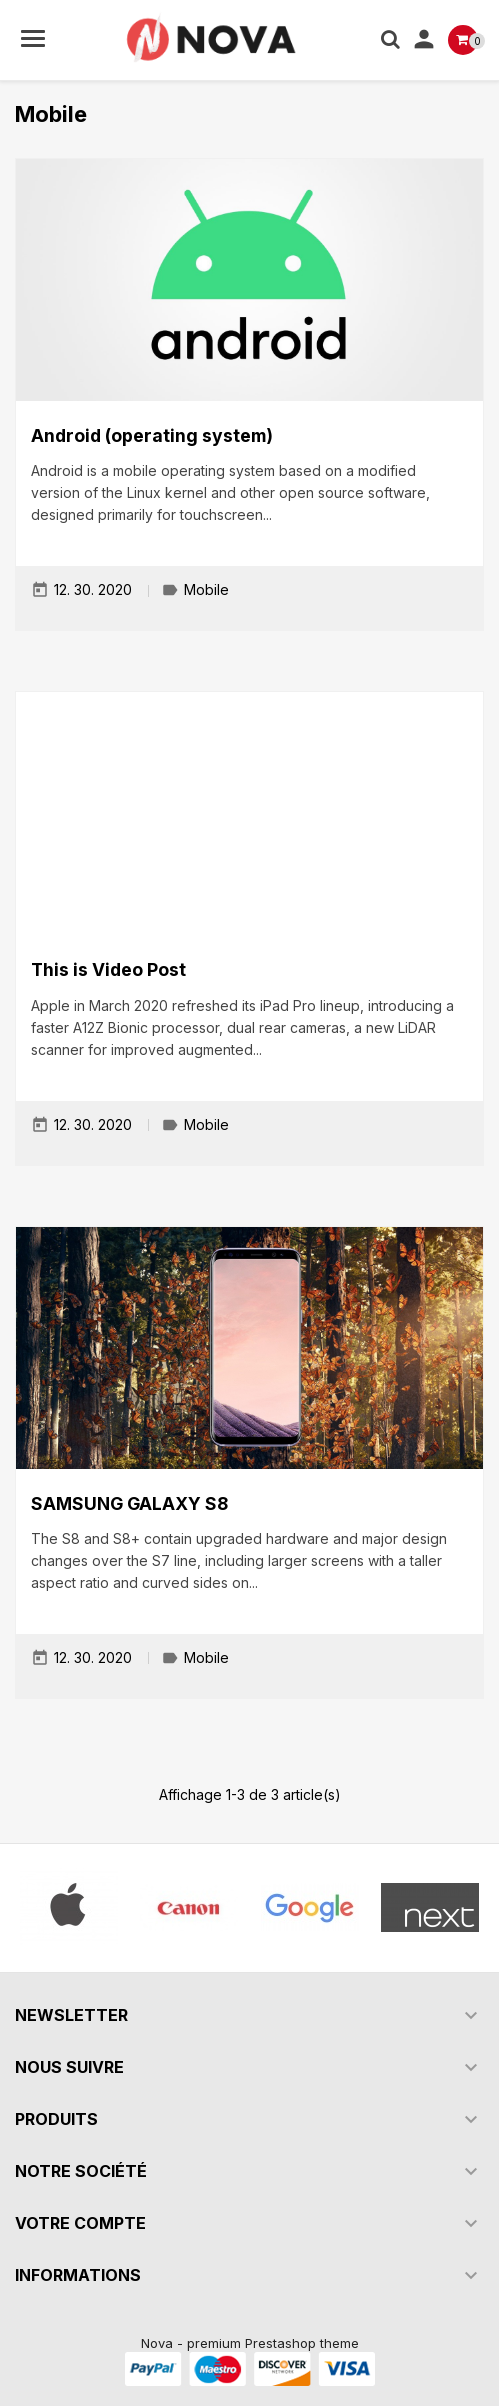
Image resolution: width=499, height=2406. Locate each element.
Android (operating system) (152, 435)
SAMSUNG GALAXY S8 (129, 1503)
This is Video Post (108, 969)
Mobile (206, 590)
